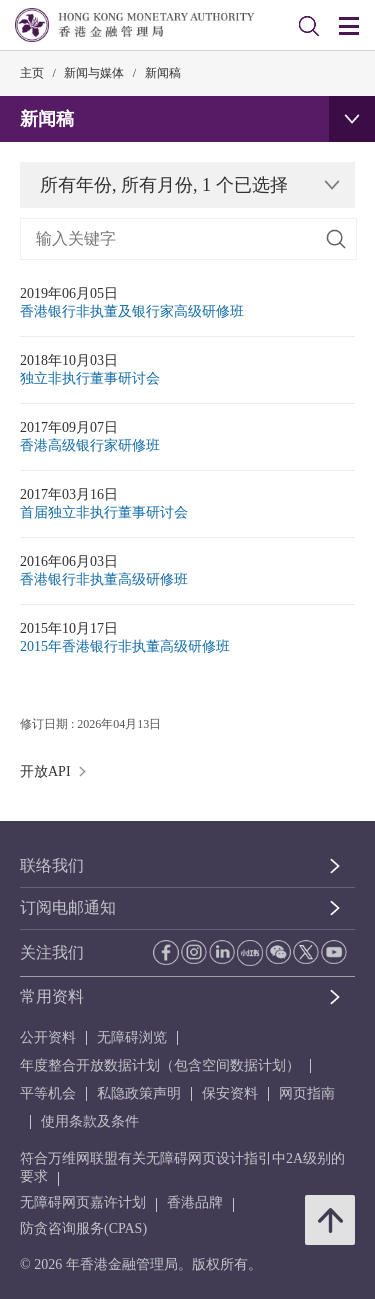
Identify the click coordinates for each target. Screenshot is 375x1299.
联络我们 (52, 865)
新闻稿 (163, 73)
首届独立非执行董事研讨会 (104, 512)
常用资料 (52, 996)
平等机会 (48, 1093)
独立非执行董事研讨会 (90, 378)
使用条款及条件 (90, 1121)
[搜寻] (336, 239)
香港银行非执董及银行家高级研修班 (132, 311)
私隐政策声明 (139, 1093)
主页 (32, 73)
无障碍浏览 (132, 1037)
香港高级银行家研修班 (90, 445)
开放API (57, 771)
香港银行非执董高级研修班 (104, 579)
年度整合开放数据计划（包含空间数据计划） (160, 1065)
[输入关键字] (188, 239)
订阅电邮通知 (68, 907)
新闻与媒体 (94, 73)
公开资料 (48, 1037)
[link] (309, 26)
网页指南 (307, 1093)
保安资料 (230, 1093)
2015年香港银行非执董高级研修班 (125, 646)
